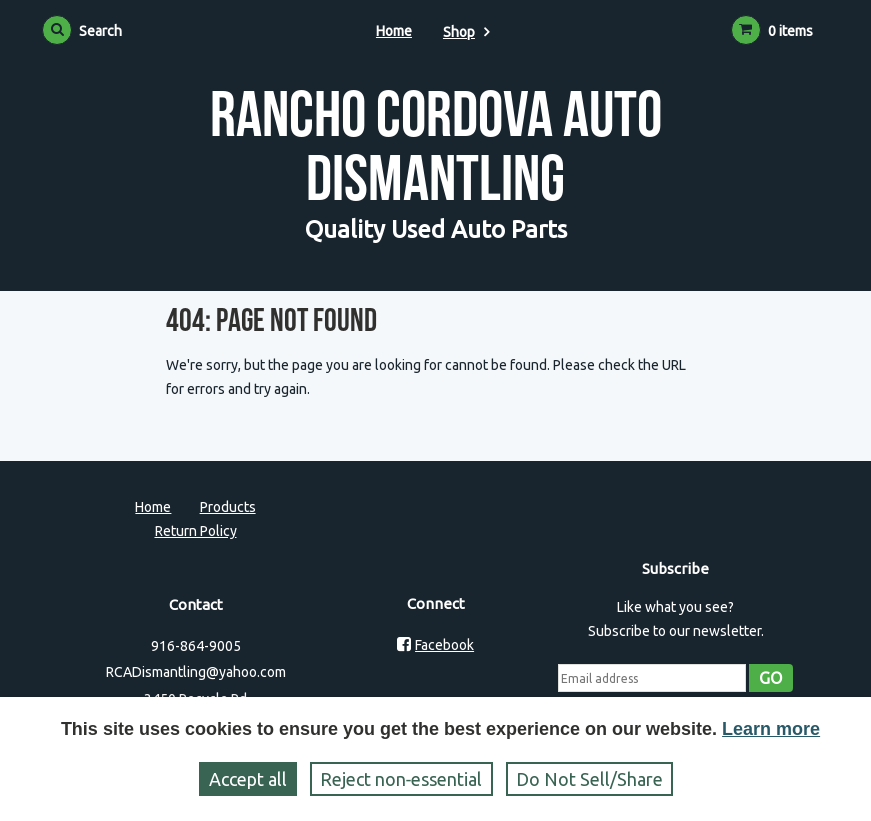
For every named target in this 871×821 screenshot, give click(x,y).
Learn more (771, 729)
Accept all (248, 779)
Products (228, 507)
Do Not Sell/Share (589, 779)
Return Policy (196, 531)
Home (394, 31)
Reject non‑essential (401, 779)
